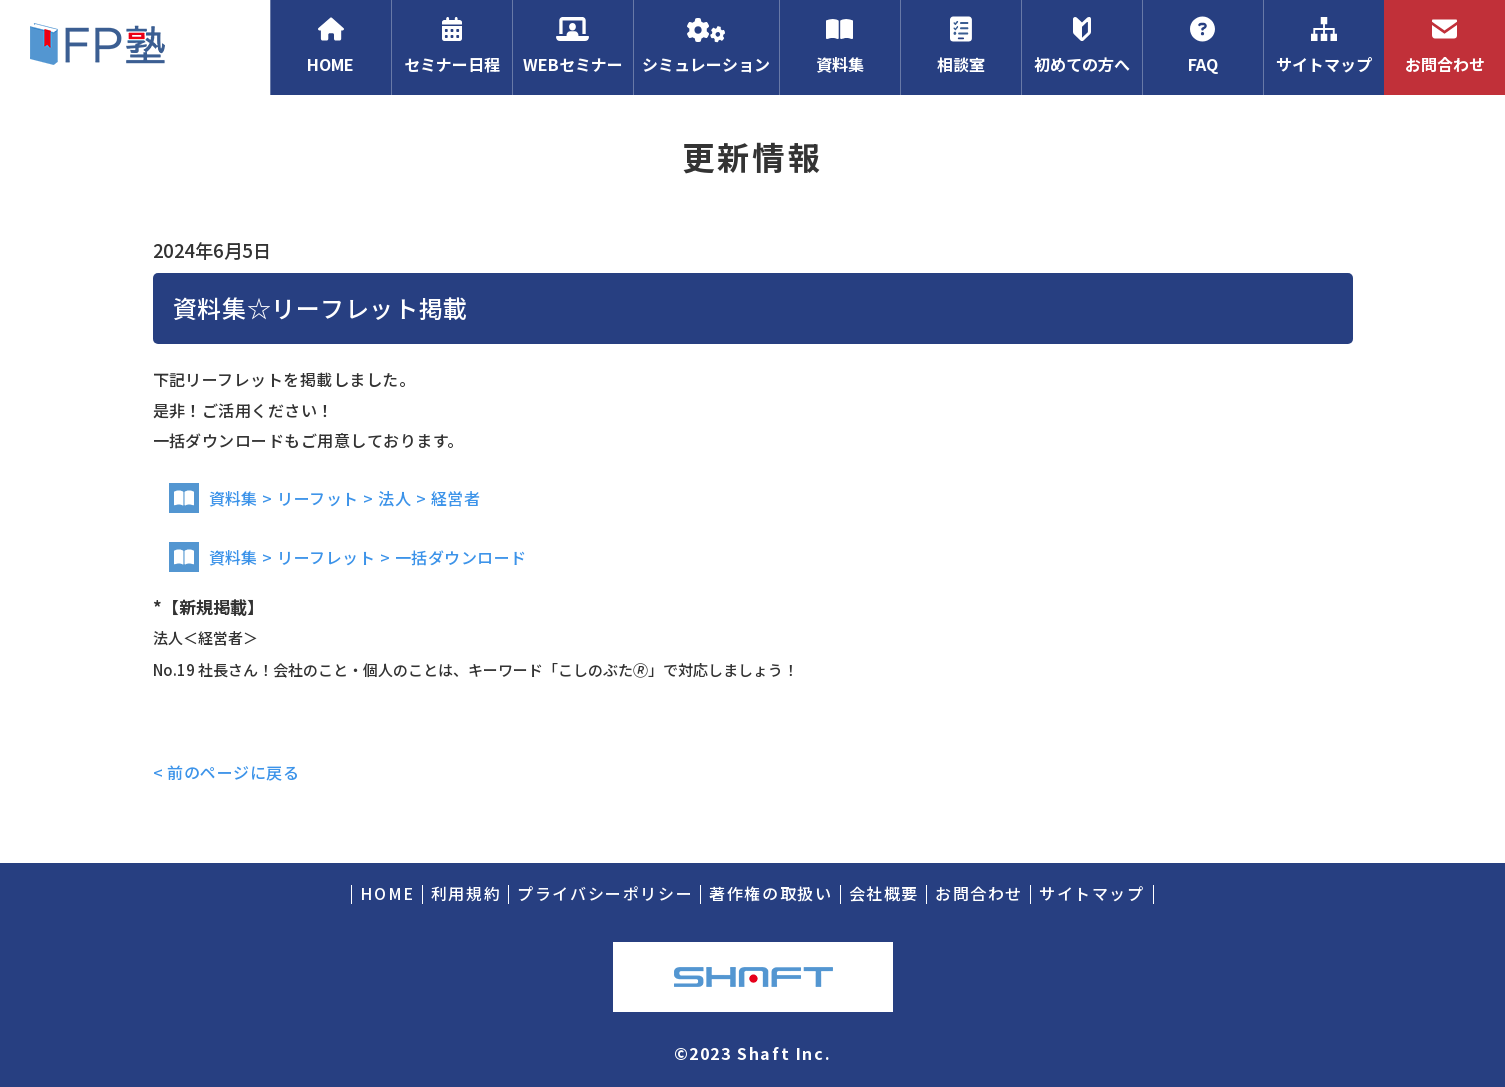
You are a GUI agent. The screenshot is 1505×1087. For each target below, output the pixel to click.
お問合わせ (1444, 46)
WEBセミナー (572, 46)
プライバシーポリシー (605, 893)
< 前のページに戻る (226, 772)
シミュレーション (706, 46)
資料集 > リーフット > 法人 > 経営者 (325, 498)
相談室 (960, 46)
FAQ (1202, 46)
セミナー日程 (451, 46)
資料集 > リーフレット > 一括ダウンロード (348, 557)
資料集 (839, 46)
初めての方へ (1081, 46)
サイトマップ (1323, 46)
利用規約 (466, 893)
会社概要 (884, 893)
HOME (330, 46)
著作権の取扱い (770, 893)
